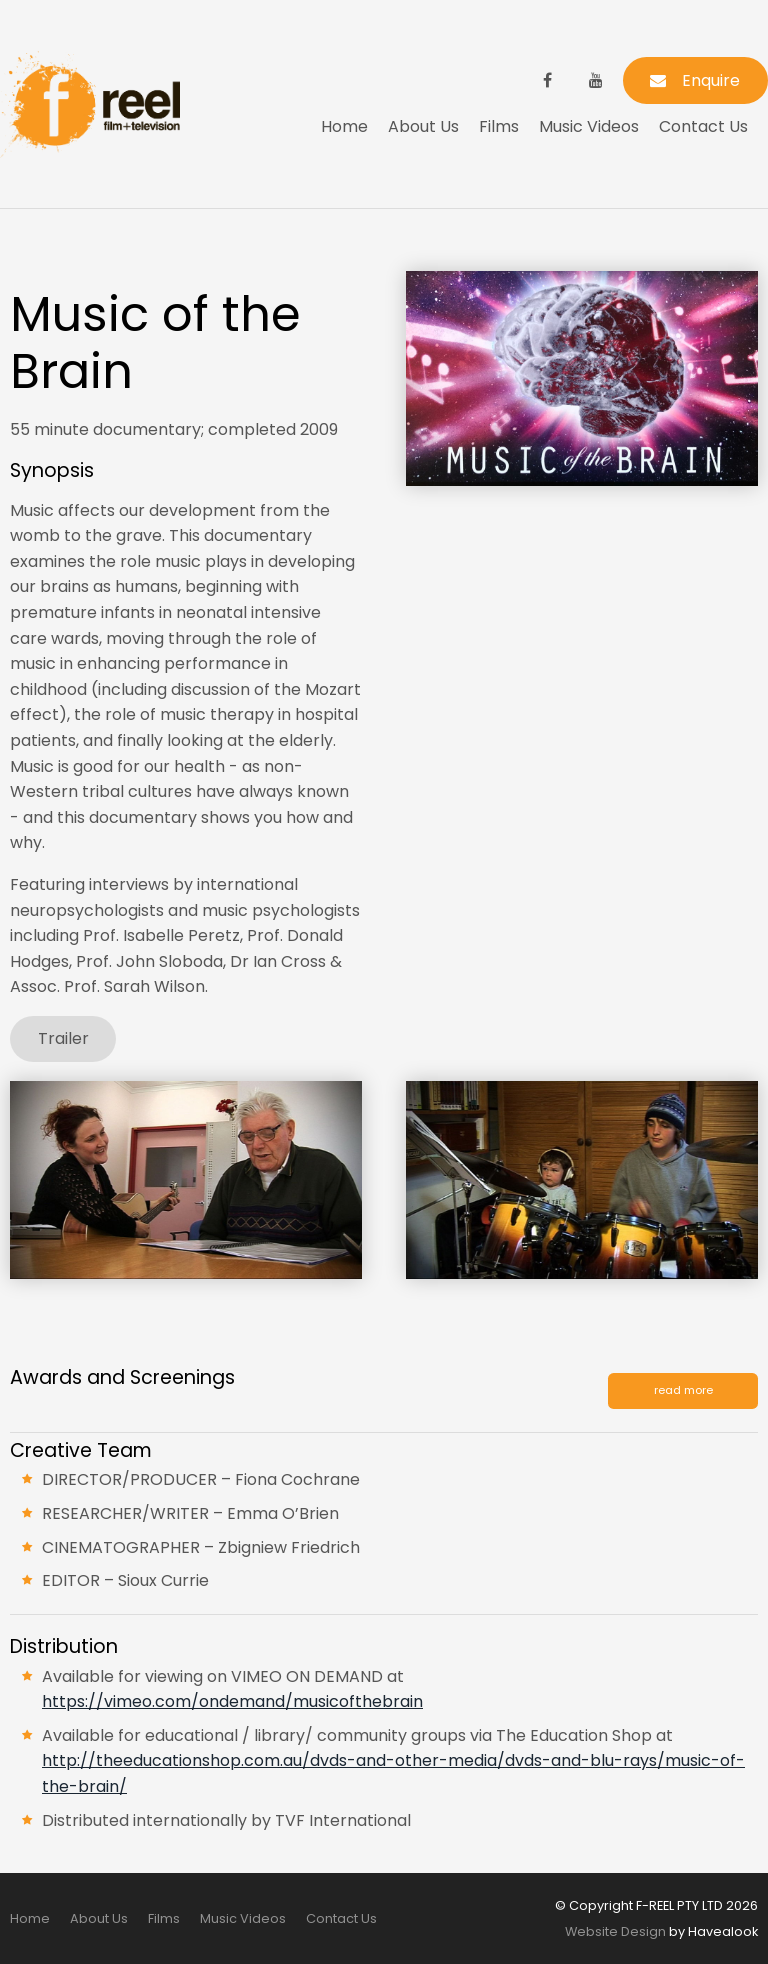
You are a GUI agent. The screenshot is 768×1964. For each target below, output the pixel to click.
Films (499, 126)
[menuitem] (30, 1919)
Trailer (63, 1038)
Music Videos (589, 126)
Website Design (615, 1931)
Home (344, 126)
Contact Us (703, 126)
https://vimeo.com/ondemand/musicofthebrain (232, 1701)
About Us (423, 126)
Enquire (711, 80)
